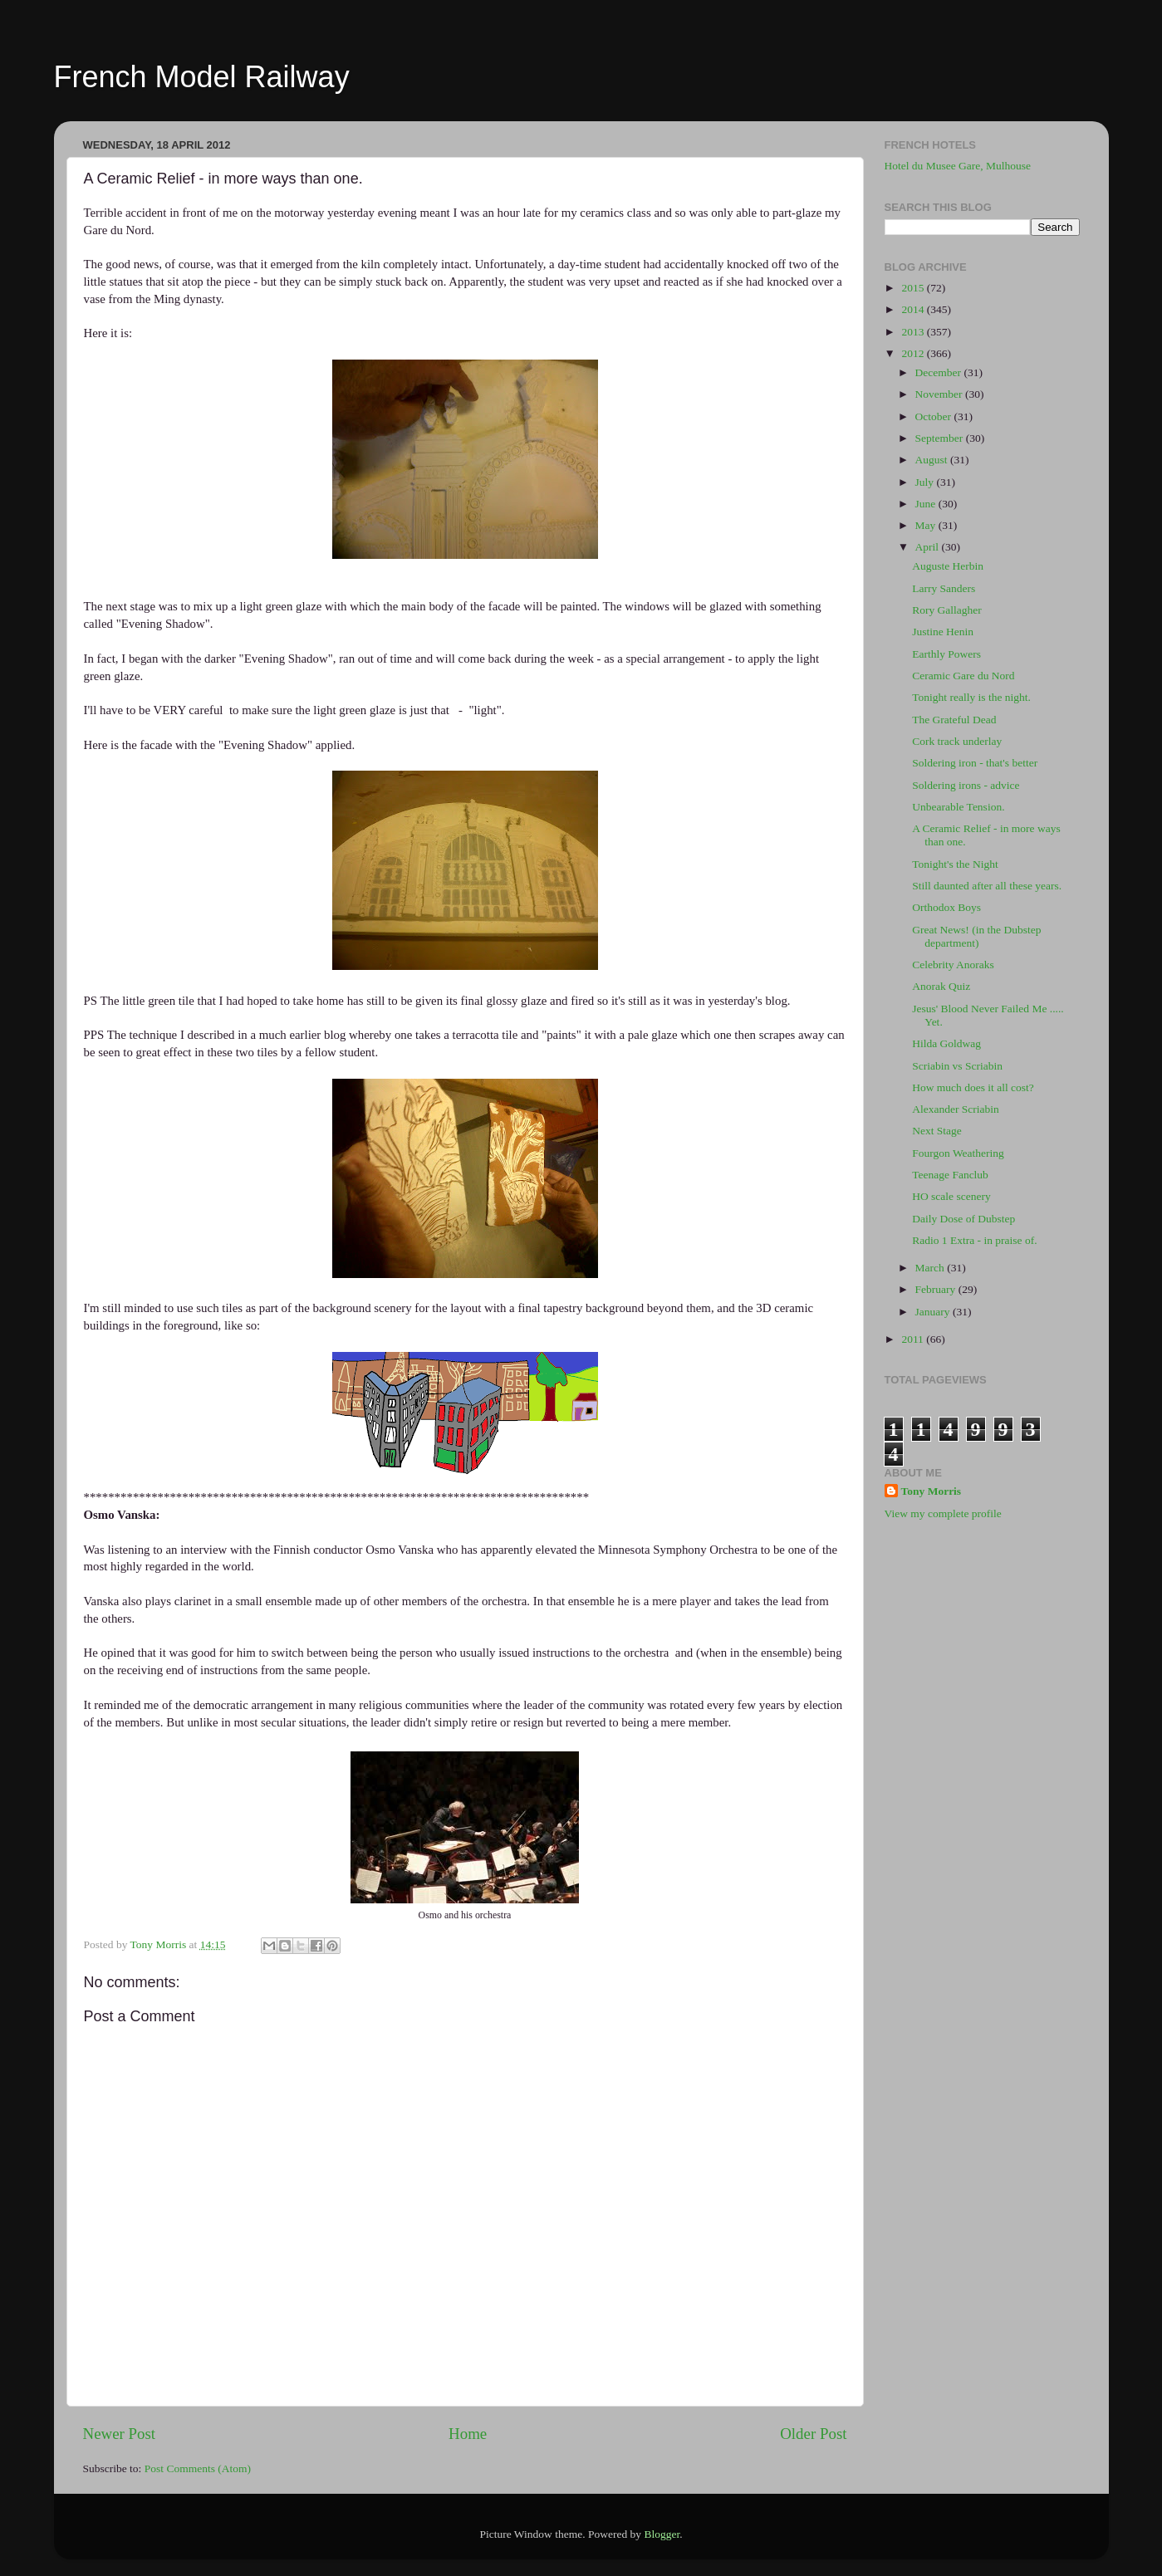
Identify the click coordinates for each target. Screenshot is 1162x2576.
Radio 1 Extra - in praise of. (974, 1240)
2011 (913, 1339)
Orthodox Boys (946, 907)
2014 (913, 309)
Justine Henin (942, 631)
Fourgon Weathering (958, 1153)
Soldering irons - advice (965, 785)
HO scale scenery (951, 1196)
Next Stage (937, 1130)
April (928, 547)
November (940, 394)
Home (468, 2433)
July (926, 482)
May (927, 525)
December (939, 372)
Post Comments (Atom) (198, 2468)
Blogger (661, 2534)
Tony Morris (931, 1491)
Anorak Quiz (941, 986)
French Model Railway (202, 77)
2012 (913, 353)
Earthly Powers (946, 654)
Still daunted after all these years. (986, 885)
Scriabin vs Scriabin (957, 1066)
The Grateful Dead (954, 719)
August (932, 459)
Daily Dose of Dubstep (963, 1218)
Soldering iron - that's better (974, 763)
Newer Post (119, 2433)
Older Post (813, 2433)
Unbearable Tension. (958, 807)
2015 (913, 288)
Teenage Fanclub (950, 1174)
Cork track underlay (957, 741)
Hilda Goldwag (946, 1043)
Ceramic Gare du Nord (963, 675)
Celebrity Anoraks (953, 964)
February (937, 1289)
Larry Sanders (943, 588)
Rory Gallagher (947, 610)
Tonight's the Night (955, 864)
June (927, 503)
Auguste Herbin (947, 566)
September (940, 438)
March (931, 1267)
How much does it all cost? (973, 1087)
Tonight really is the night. (971, 697)
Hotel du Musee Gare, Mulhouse (958, 165)
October (934, 416)
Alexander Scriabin (955, 1109)
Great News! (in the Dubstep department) (976, 936)
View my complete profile (943, 1513)
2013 (913, 332)
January (934, 1311)
